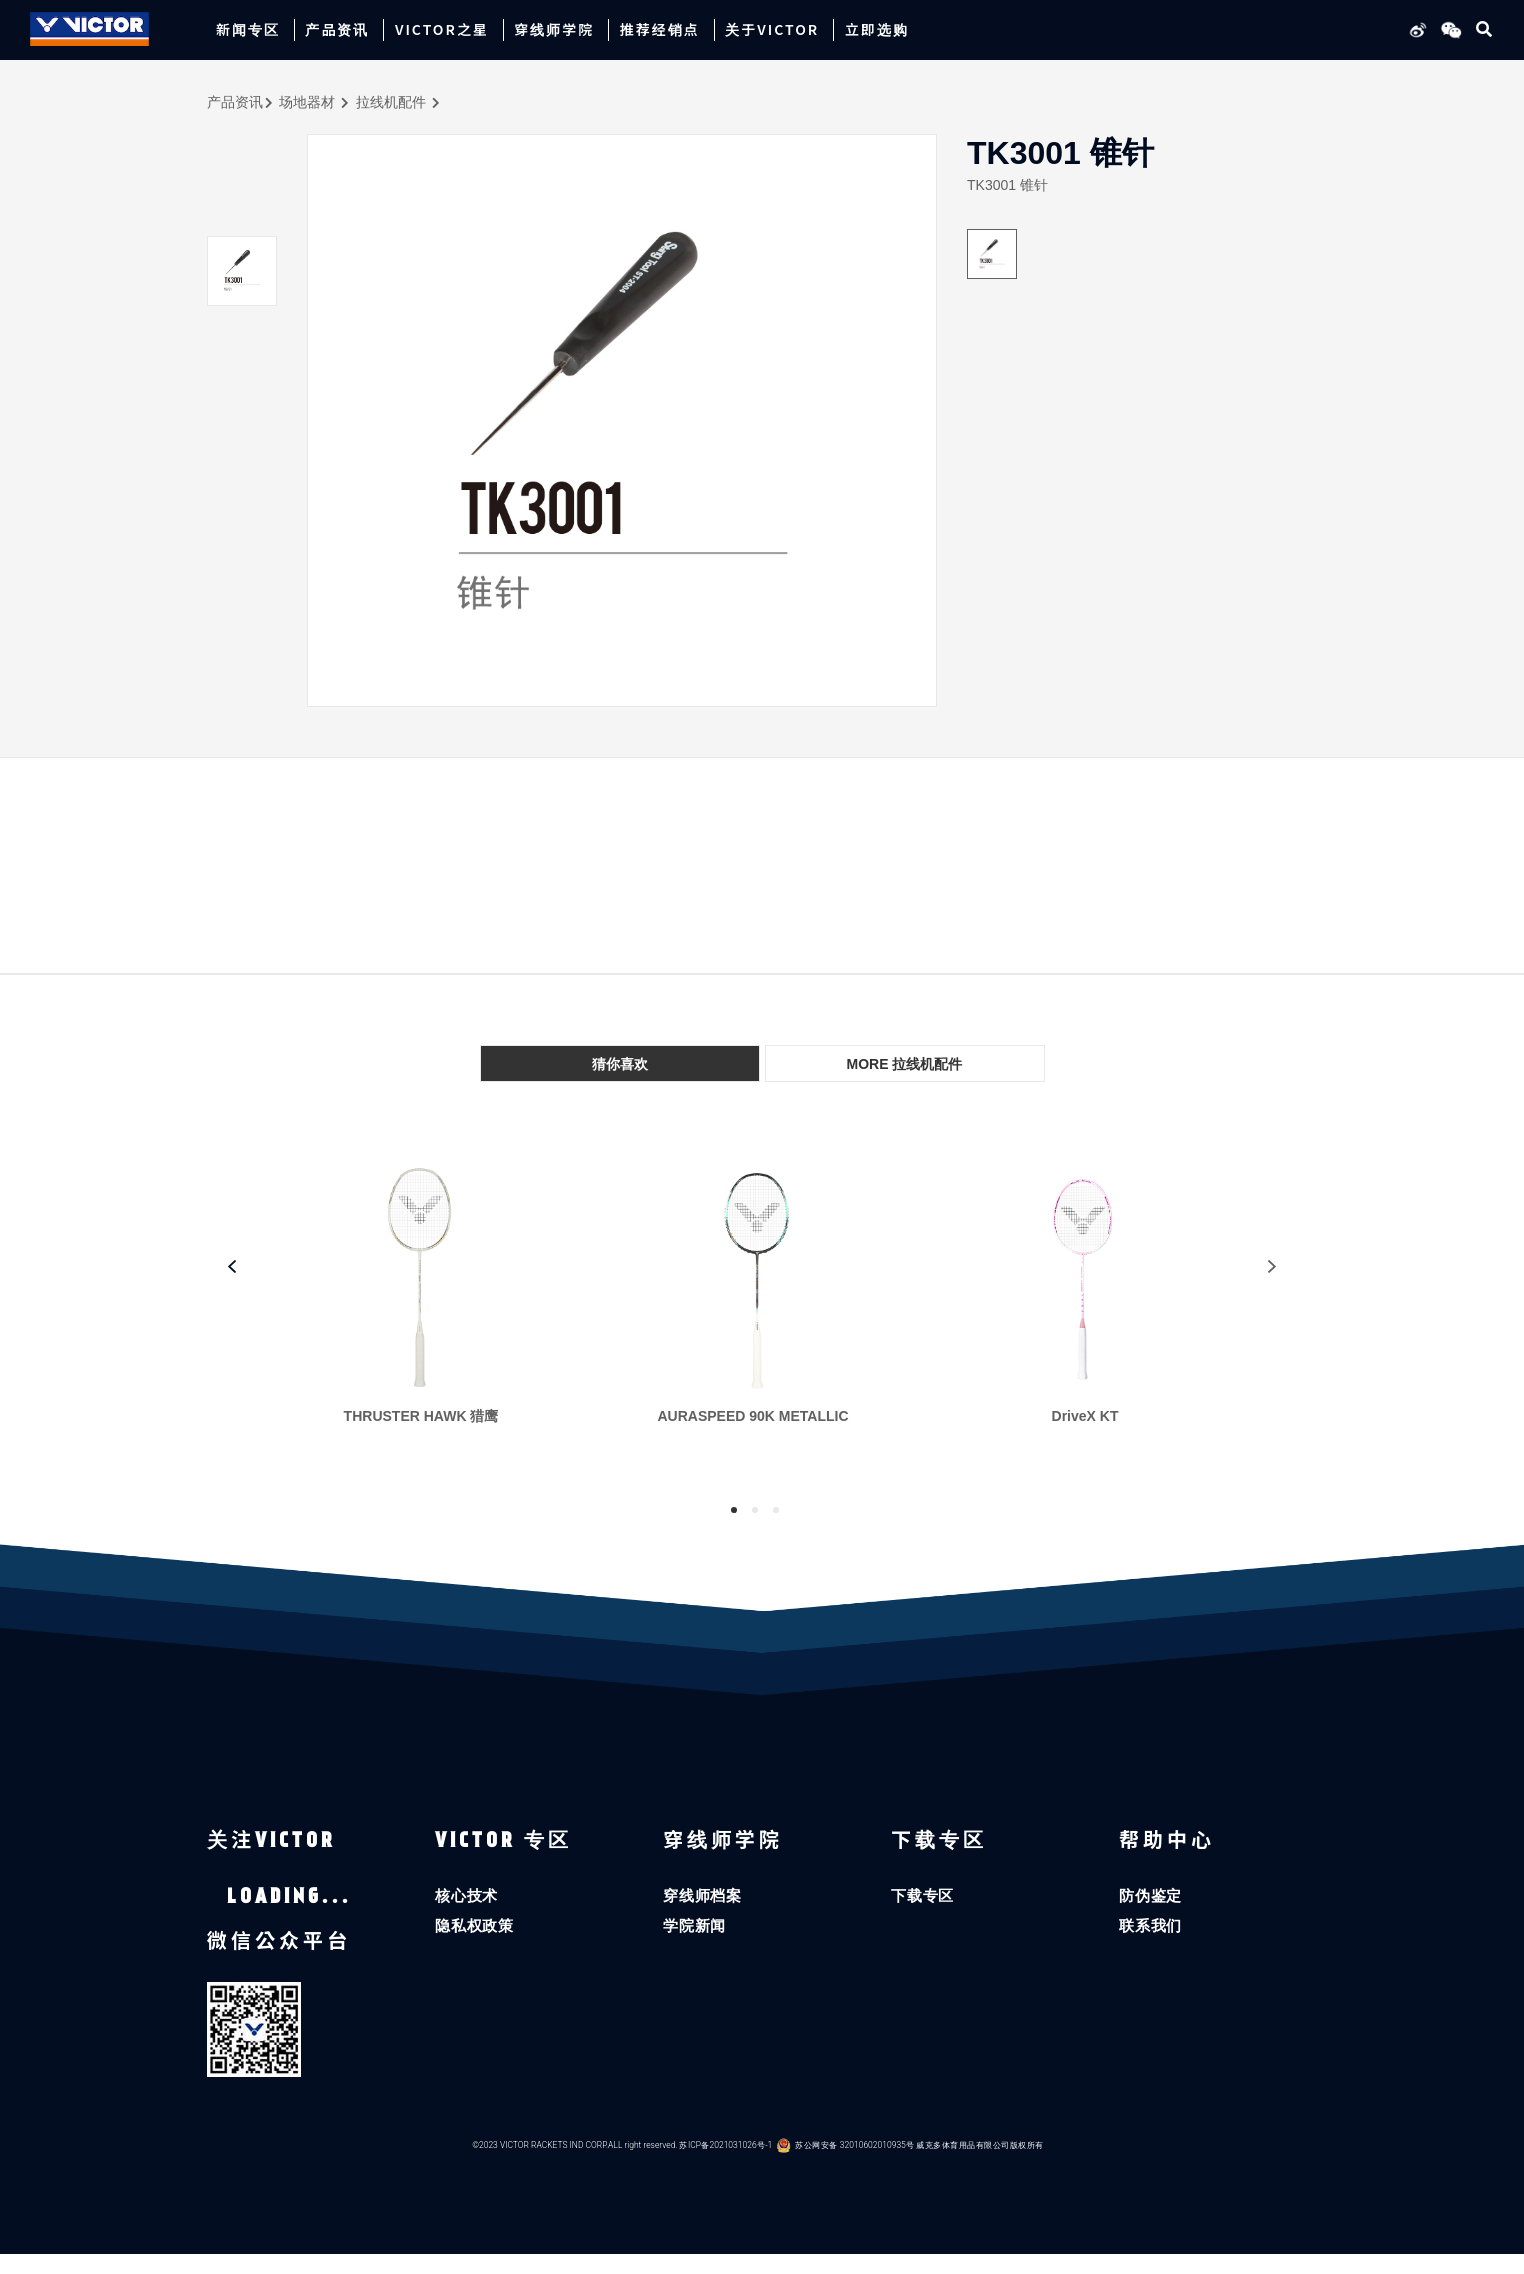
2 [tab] (755, 1510)
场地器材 (307, 102)
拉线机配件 (391, 102)
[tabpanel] (431, 1309)
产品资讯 (235, 102)
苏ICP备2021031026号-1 (725, 2165)
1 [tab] (734, 1510)
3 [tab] (776, 1510)
